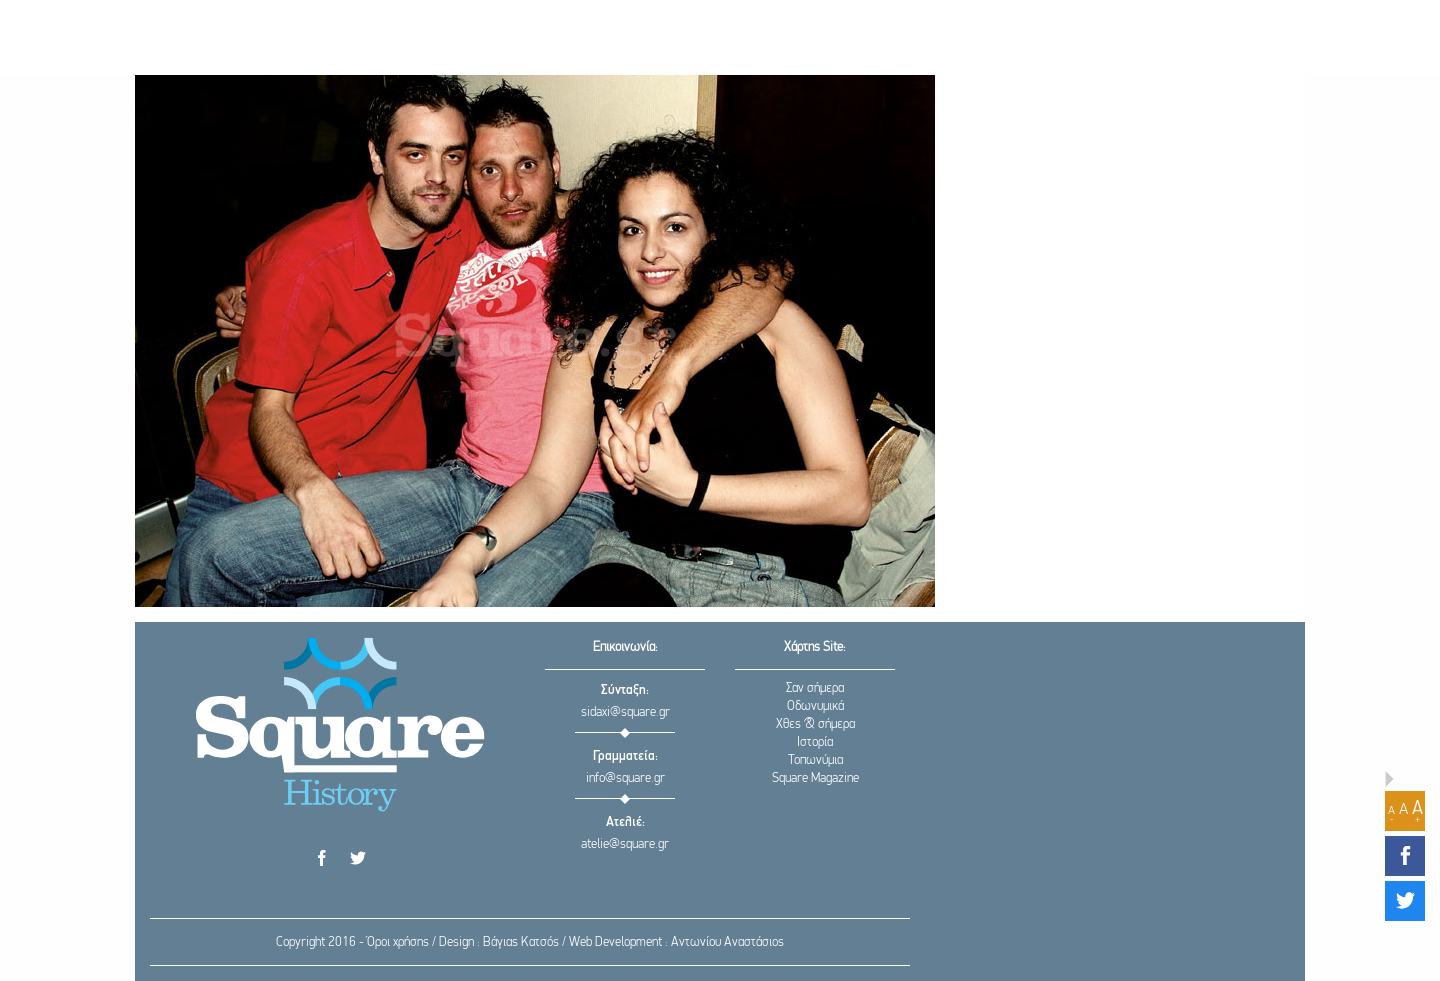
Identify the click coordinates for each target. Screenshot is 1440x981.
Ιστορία (815, 742)
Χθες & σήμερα (815, 724)
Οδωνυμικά (815, 706)
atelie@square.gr (625, 844)
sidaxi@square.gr (625, 712)
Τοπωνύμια (815, 760)
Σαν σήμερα (815, 688)
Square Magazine (815, 778)
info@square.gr (625, 778)
